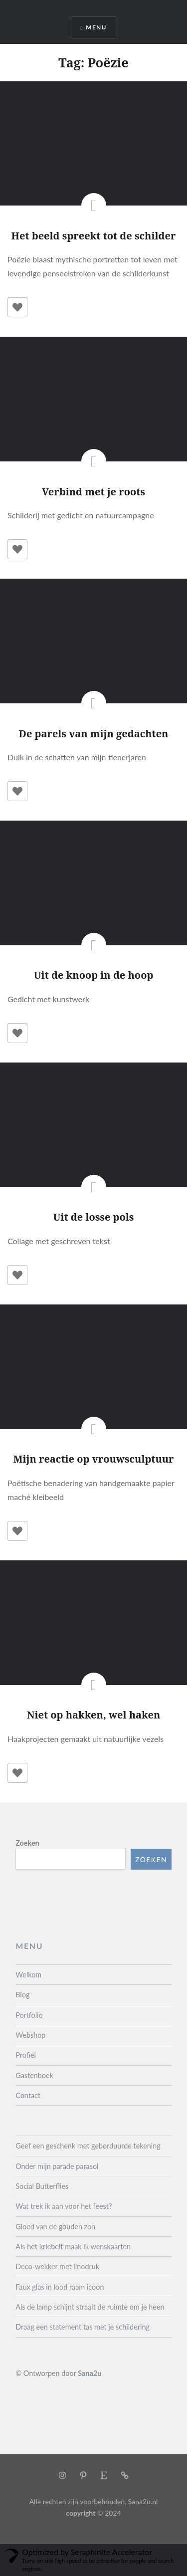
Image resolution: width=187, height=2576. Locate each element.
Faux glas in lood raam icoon (59, 2287)
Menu (96, 27)
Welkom (28, 1974)
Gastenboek (34, 2075)
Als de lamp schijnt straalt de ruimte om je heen (89, 2307)
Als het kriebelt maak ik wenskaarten (73, 2246)
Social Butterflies (41, 2186)
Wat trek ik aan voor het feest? (63, 2206)
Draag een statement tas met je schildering (82, 2327)
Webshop (30, 2035)
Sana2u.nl (143, 2501)
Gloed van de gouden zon (55, 2226)
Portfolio (28, 2015)
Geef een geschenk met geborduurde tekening (88, 2146)
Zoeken (27, 1843)
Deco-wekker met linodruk (57, 2266)
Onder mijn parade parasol (56, 2166)
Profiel (25, 2055)
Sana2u (89, 2373)
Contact (27, 2095)
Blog (22, 1994)
